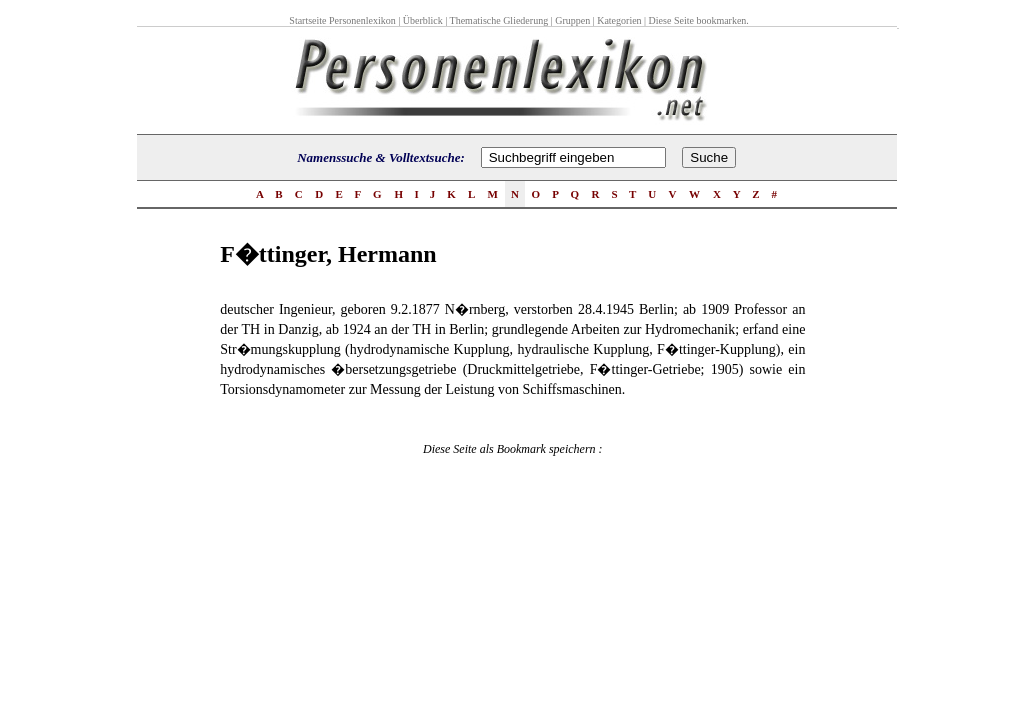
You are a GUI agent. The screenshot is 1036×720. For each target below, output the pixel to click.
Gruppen (572, 20)
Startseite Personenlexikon (342, 20)
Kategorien (619, 20)
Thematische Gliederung (499, 20)
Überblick (423, 20)
